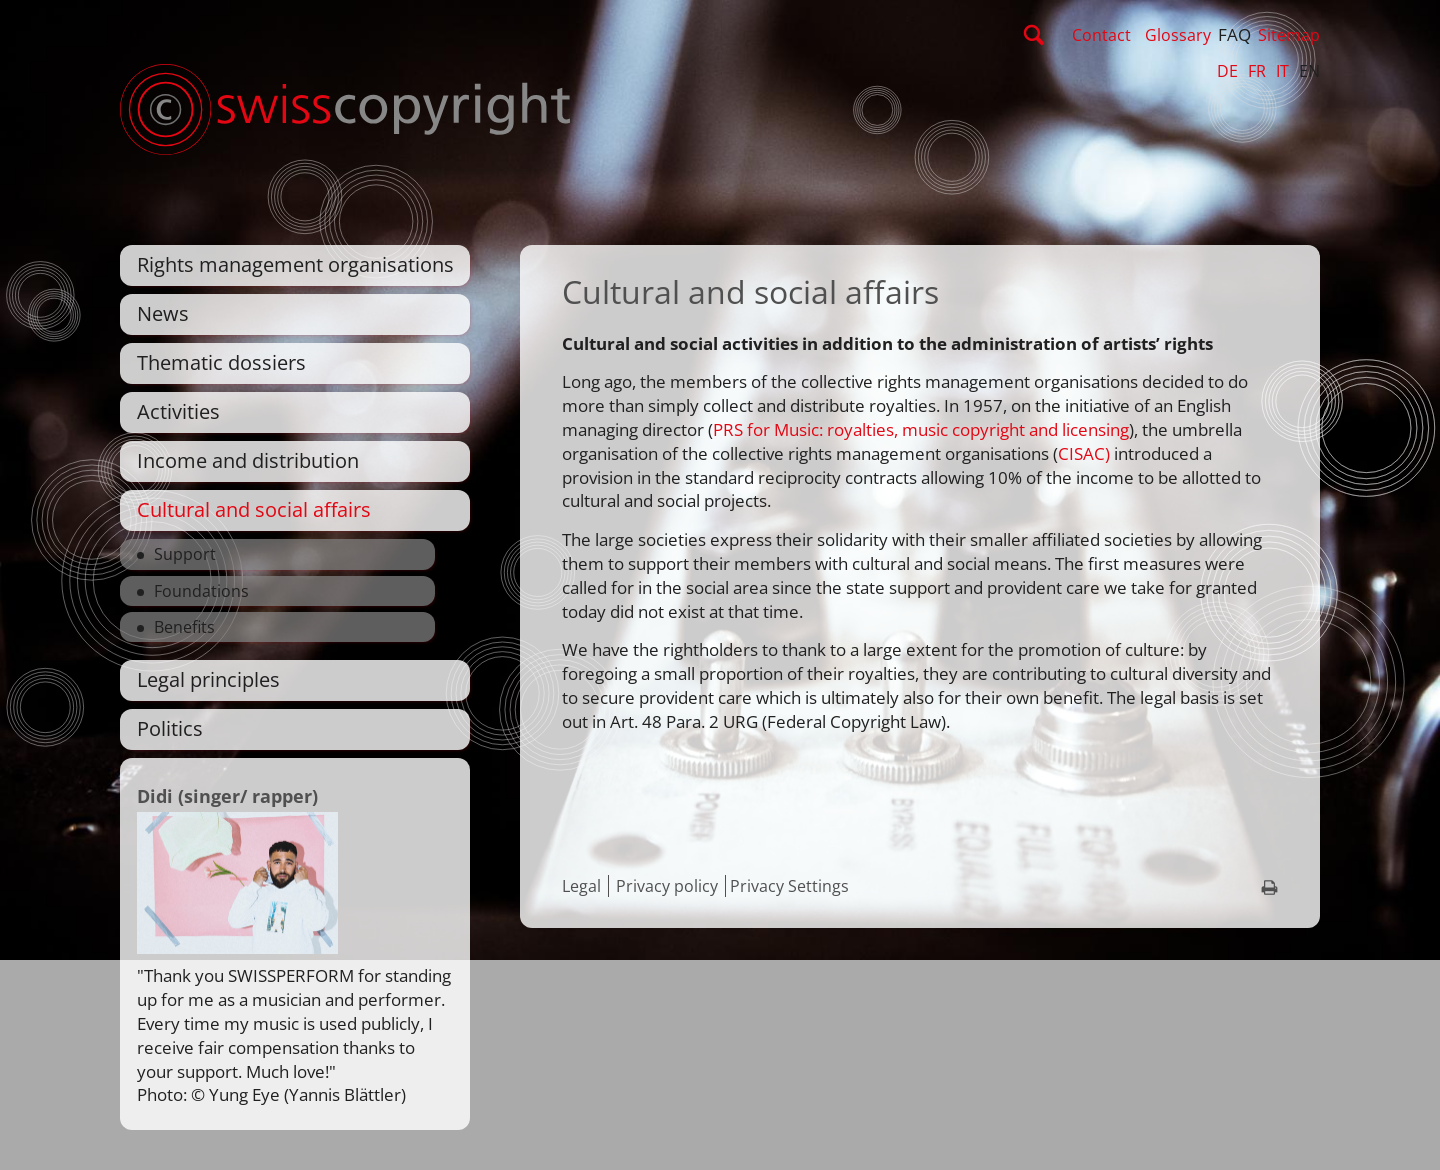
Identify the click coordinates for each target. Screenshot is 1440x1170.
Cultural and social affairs (254, 509)
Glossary (1178, 35)
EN (1309, 71)
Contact (1101, 35)
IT (1282, 71)
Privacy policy (667, 886)
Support (185, 554)
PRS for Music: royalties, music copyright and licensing (921, 429)
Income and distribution (248, 460)
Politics (170, 728)
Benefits (184, 627)
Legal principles (208, 679)
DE (1227, 71)
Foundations (201, 591)
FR (1257, 71)
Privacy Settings (789, 886)
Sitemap (1289, 35)
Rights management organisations (295, 264)
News (163, 313)
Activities (178, 411)
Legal (581, 886)
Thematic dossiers (221, 362)
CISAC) (1084, 453)
